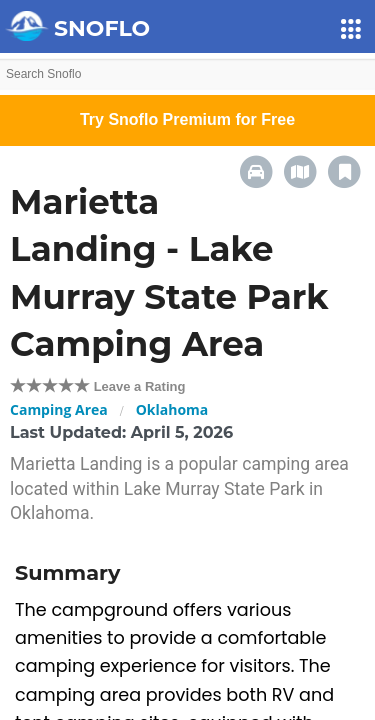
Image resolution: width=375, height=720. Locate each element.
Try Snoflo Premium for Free (187, 119)
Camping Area (59, 409)
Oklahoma (172, 409)
